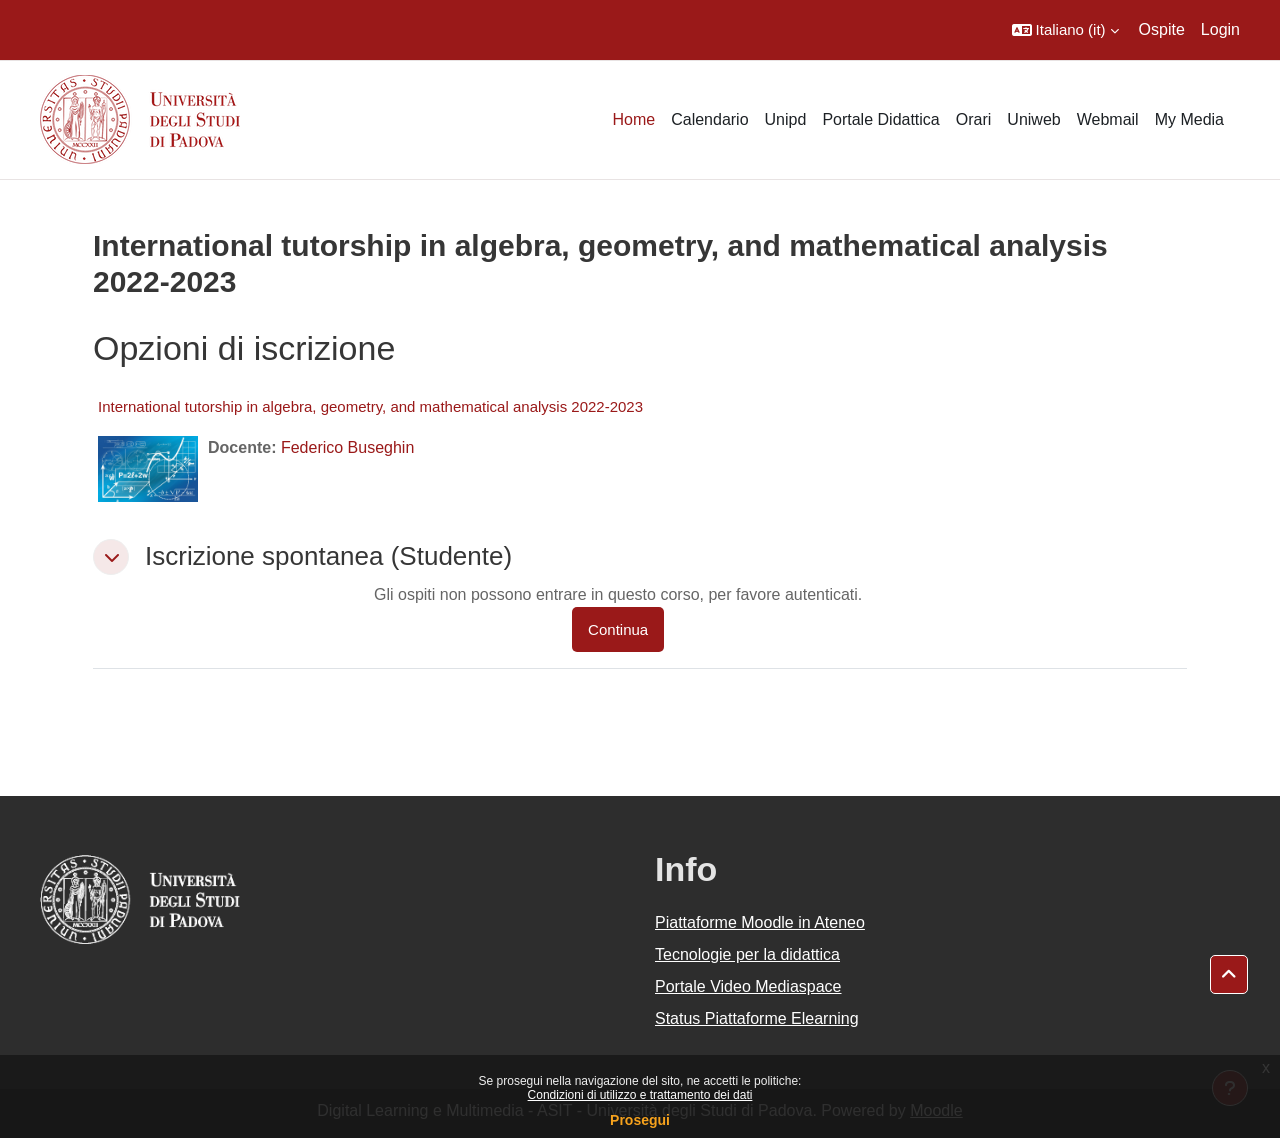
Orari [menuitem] (974, 119)
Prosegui (640, 1120)
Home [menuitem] (633, 119)
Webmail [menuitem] (1108, 119)
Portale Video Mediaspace (748, 986)
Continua (618, 629)
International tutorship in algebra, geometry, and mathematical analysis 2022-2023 (370, 406)
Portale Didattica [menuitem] (880, 119)
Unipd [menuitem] (786, 119)
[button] (1065, 30)
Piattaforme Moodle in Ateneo (760, 922)
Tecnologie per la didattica (747, 954)
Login (1220, 29)
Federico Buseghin (347, 447)
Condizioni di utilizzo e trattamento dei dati (640, 1095)
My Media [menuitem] (1189, 119)
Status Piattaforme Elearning (757, 1018)
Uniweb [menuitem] (1033, 119)
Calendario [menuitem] (709, 119)
